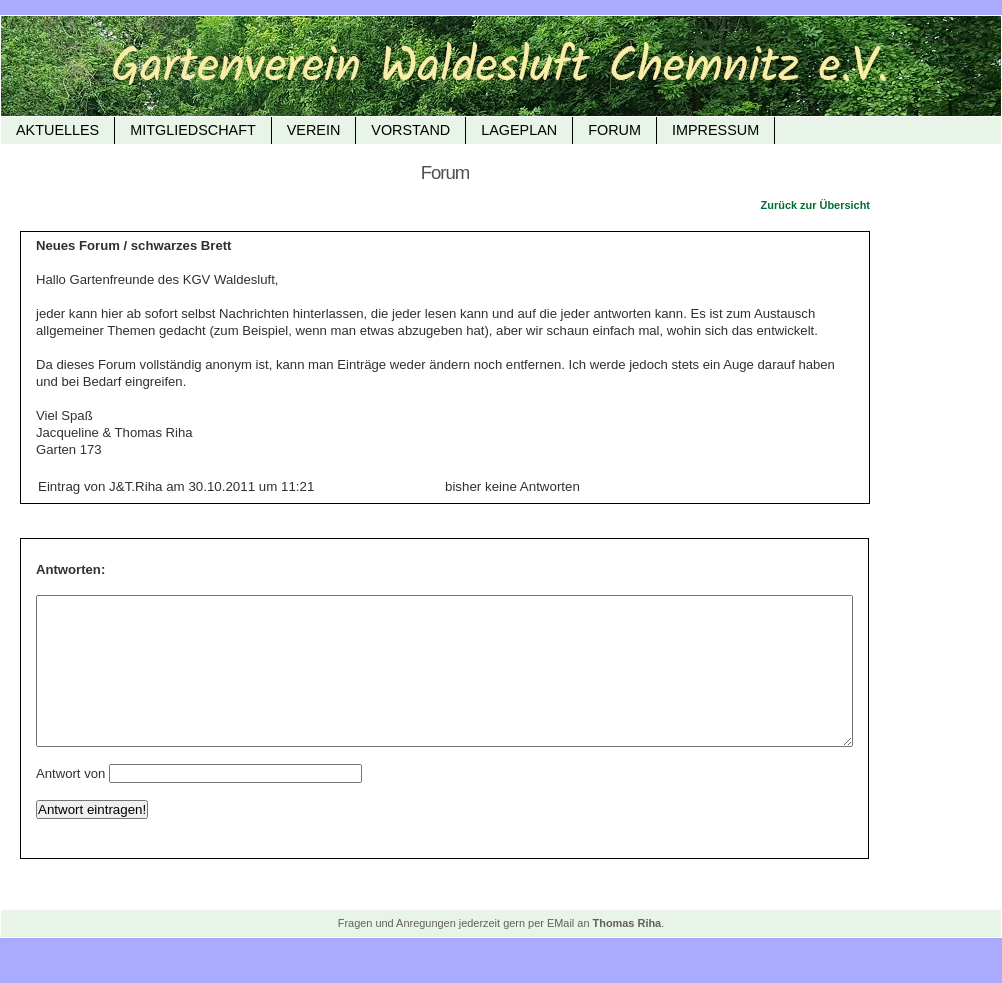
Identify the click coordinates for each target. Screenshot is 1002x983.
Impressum (715, 130)
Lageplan (519, 130)
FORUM (614, 130)
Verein (314, 130)
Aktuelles (57, 130)
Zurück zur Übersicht (815, 205)
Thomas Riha (627, 953)
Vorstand (410, 130)
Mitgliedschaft (193, 130)
